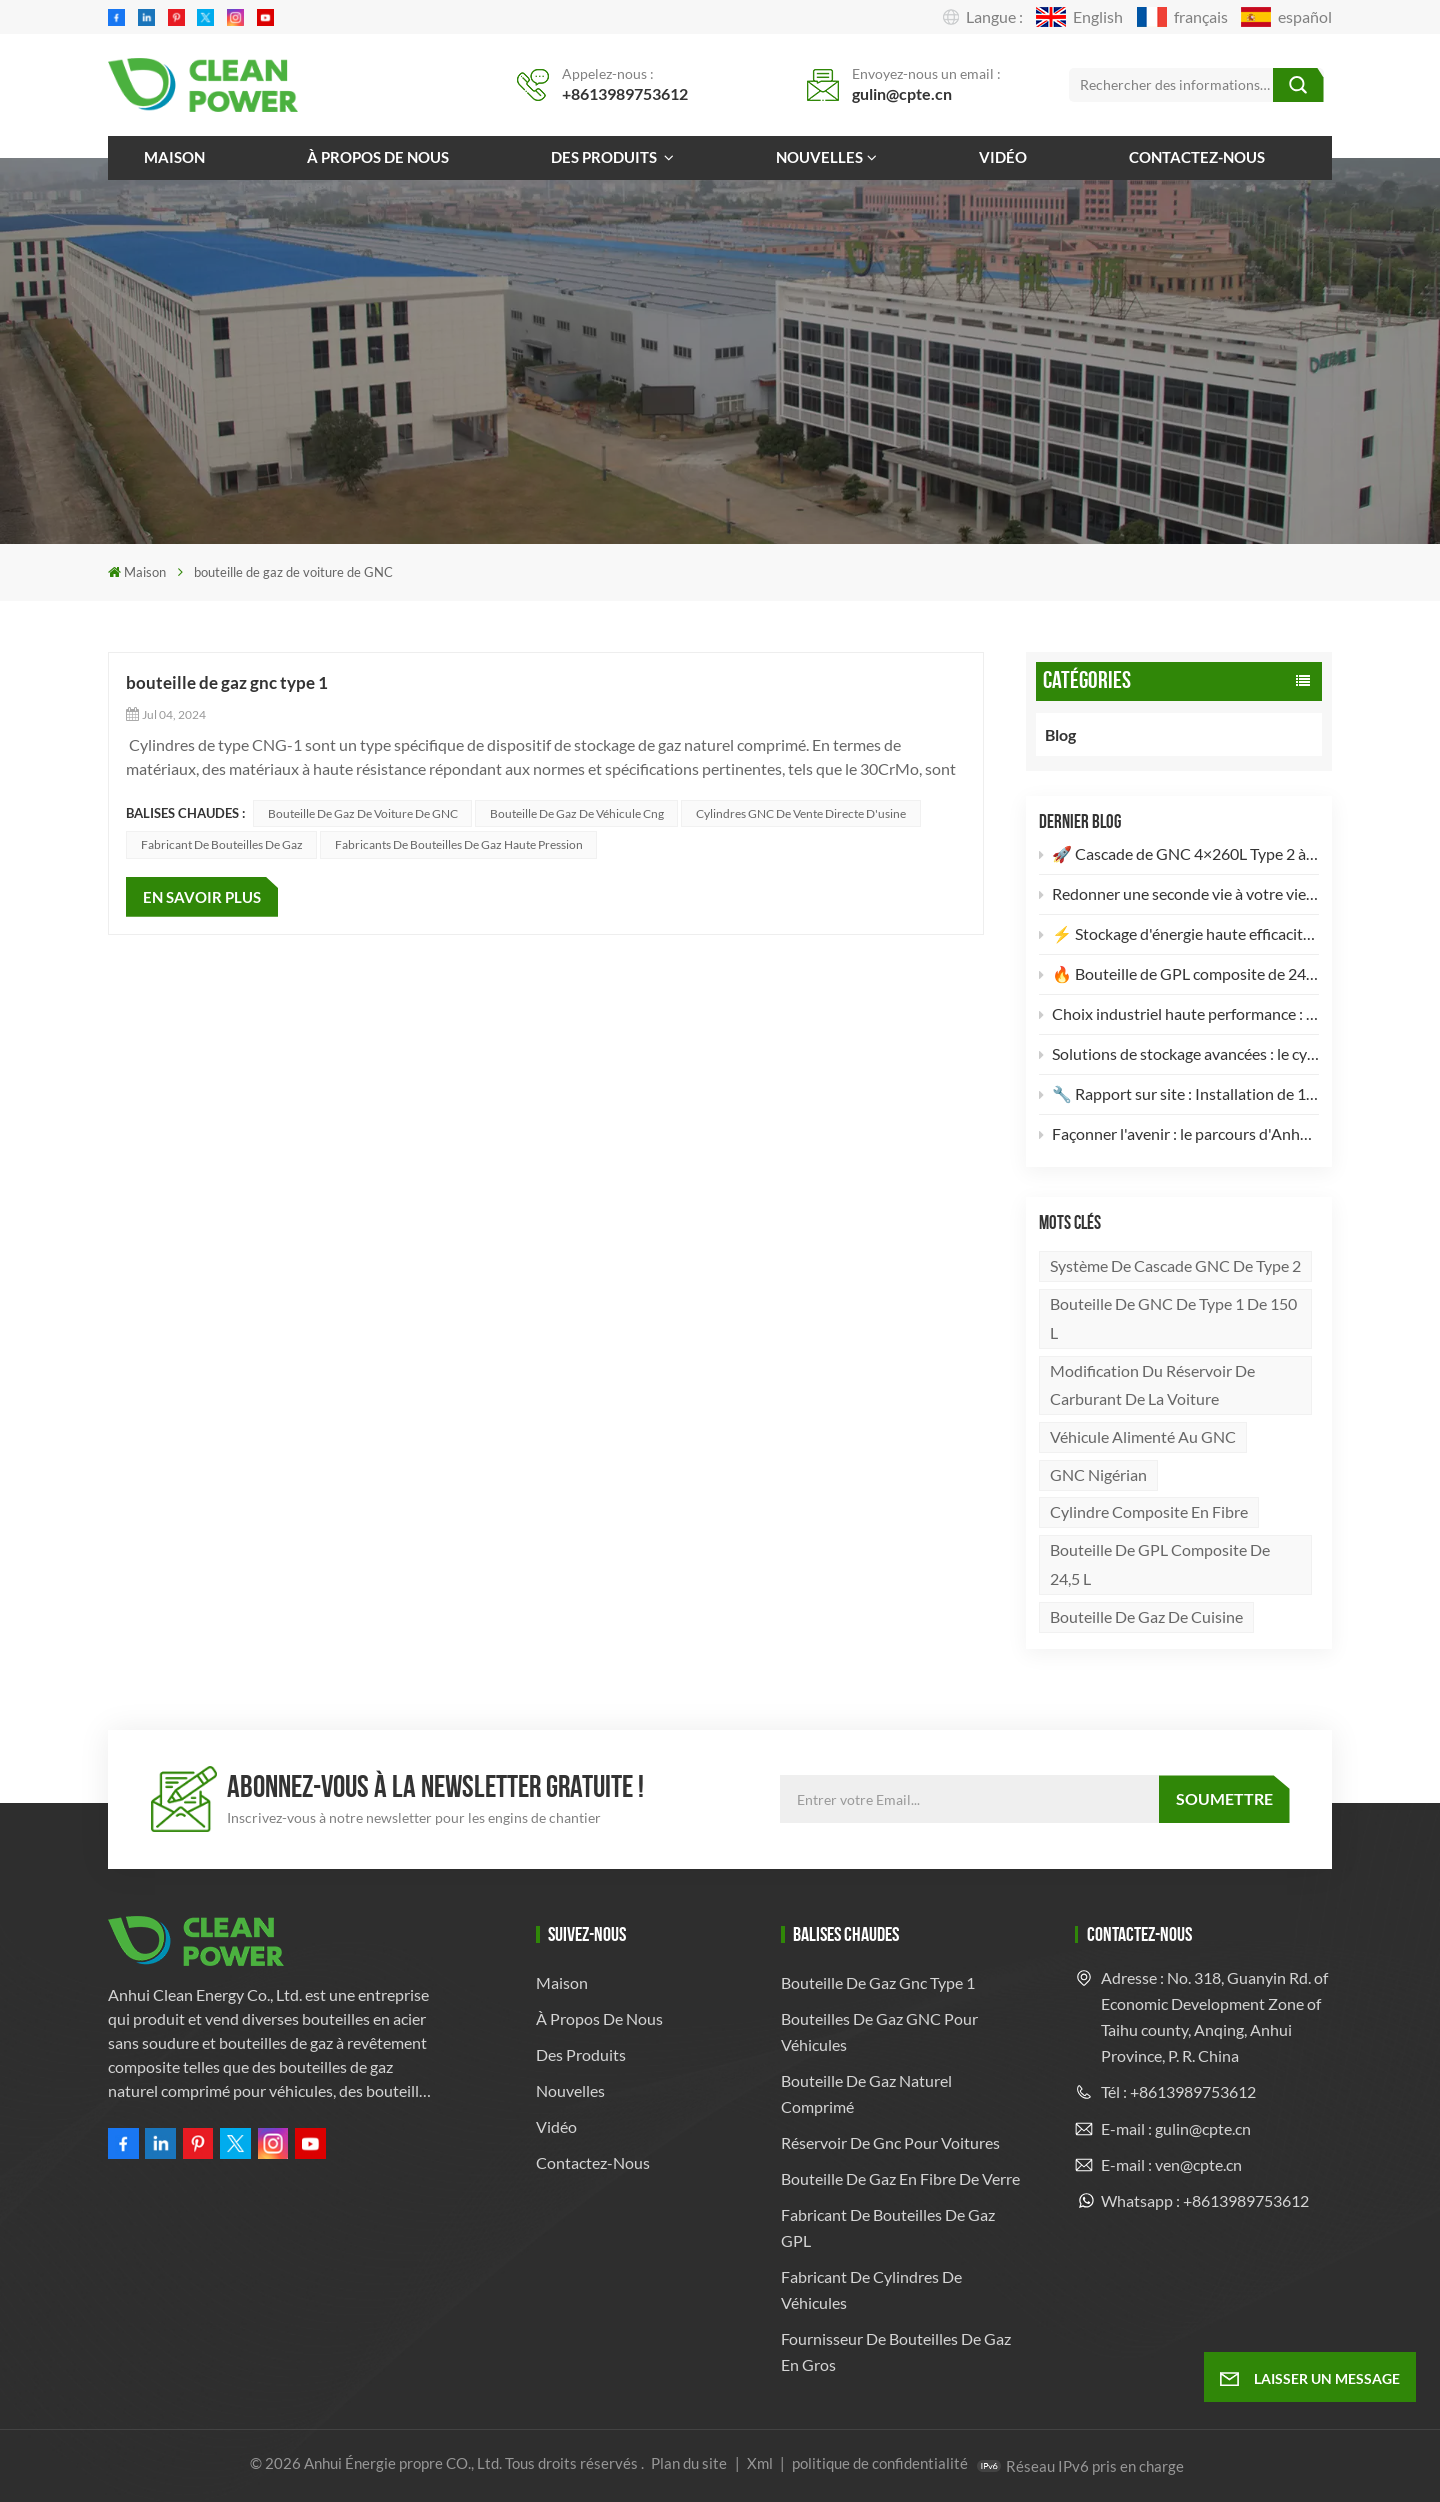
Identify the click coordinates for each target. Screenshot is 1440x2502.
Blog (1082, 734)
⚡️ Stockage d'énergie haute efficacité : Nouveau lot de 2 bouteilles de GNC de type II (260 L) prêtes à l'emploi (1179, 933)
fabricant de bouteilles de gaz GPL (888, 2227)
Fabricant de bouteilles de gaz (222, 844)
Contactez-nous (1197, 157)
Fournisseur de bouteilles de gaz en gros (896, 2351)
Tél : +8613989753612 (1178, 2091)
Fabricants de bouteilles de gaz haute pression (459, 844)
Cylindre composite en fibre (1149, 1511)
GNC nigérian (1098, 1474)
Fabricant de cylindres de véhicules (871, 2289)
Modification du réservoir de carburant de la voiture (1152, 1385)
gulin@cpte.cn (902, 93)
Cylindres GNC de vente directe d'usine (801, 813)
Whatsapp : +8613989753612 (1205, 2200)
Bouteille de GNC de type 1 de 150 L (1173, 1318)
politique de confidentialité (880, 2463)
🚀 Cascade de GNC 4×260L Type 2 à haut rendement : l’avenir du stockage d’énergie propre (1179, 853)
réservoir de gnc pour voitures (890, 2142)
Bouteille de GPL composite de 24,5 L (1160, 1564)
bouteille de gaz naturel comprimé (866, 2093)
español (1286, 17)
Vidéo (1003, 157)
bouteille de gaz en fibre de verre (900, 2178)
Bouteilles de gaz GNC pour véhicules (879, 2031)
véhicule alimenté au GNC (1143, 1436)
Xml (760, 2463)
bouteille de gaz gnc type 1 (227, 682)
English (1079, 17)
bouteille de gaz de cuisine (1146, 1616)
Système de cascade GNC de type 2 (1175, 1265)
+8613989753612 (625, 93)
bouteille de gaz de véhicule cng (577, 813)
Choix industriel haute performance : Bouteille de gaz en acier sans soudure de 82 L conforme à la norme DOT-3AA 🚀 (1179, 1013)
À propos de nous (378, 157)
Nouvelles (819, 157)
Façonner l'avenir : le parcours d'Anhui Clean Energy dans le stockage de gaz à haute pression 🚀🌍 (1179, 1133)
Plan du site (690, 2463)
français (1182, 17)
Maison (174, 157)
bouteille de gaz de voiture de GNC (363, 813)
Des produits (605, 157)
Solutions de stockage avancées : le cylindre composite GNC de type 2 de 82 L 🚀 (1179, 1053)
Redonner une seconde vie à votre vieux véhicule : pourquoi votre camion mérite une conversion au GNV (1179, 893)
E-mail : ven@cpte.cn (1171, 2164)
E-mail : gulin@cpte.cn (1176, 2128)
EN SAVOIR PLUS (202, 897)
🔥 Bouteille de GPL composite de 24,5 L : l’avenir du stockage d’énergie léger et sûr (1179, 973)
